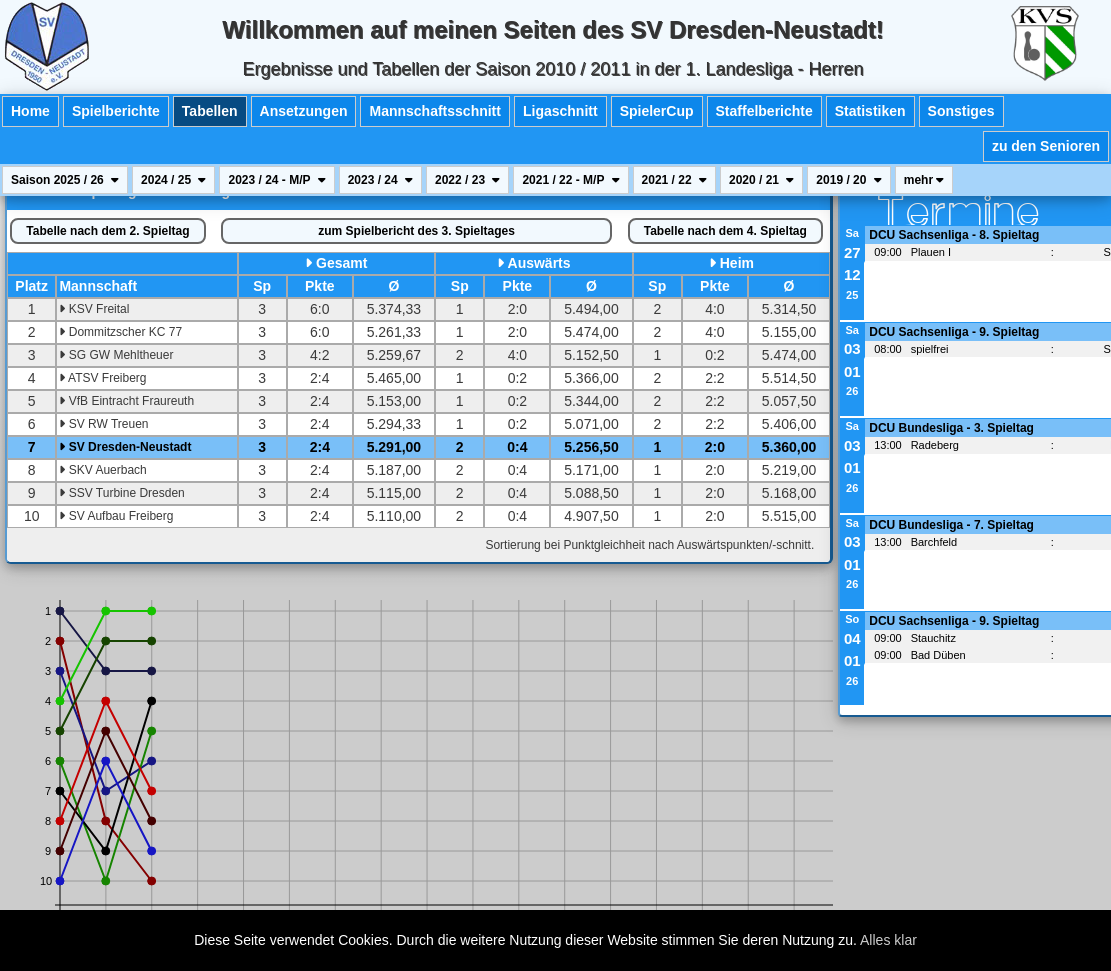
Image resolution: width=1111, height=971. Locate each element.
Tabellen (210, 111)
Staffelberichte (764, 111)
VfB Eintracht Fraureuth (126, 401)
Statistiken (870, 111)
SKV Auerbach (102, 470)
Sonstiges (961, 111)
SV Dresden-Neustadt (125, 447)
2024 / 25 (173, 180)
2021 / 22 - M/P (570, 180)
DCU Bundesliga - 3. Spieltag (951, 428)
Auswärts (539, 263)
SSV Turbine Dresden (121, 493)
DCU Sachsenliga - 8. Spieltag (954, 235)
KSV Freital (94, 309)
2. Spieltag (107, 231)
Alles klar (888, 940)
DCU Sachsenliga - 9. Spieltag (954, 332)
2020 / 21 (761, 180)
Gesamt (341, 263)
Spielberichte (116, 111)
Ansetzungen (304, 111)
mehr (924, 180)
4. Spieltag (725, 231)
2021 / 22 (674, 180)
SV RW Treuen (103, 424)
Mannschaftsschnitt (434, 111)
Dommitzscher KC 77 (120, 332)
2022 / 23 (467, 180)
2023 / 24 (380, 180)
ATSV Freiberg (102, 378)
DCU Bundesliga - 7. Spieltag (951, 525)
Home (30, 111)
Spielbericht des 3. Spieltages (416, 231)
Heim (737, 263)
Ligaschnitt (560, 111)
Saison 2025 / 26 (65, 180)
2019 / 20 (848, 180)
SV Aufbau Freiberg (116, 516)
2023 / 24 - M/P (276, 180)
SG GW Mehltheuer (116, 355)
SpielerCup (657, 111)
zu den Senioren (1046, 146)
